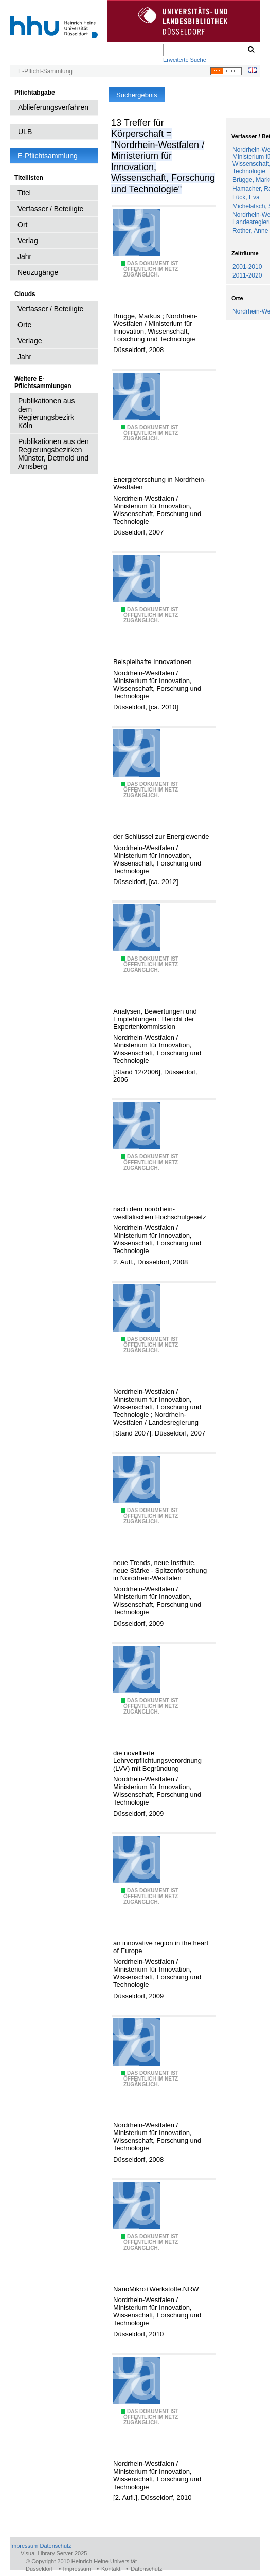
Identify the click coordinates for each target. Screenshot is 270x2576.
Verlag (27, 240)
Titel (24, 193)
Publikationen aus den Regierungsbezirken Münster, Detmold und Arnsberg (53, 453)
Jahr (24, 256)
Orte (24, 325)
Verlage (29, 341)
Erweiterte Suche (184, 60)
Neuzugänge (37, 272)
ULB (25, 131)
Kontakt (110, 2569)
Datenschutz (55, 2546)
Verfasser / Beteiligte (50, 209)
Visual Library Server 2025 (54, 2553)
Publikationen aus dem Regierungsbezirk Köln (46, 413)
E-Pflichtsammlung (47, 156)
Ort (22, 224)
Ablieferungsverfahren (53, 107)
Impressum (24, 2546)
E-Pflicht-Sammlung (45, 71)
